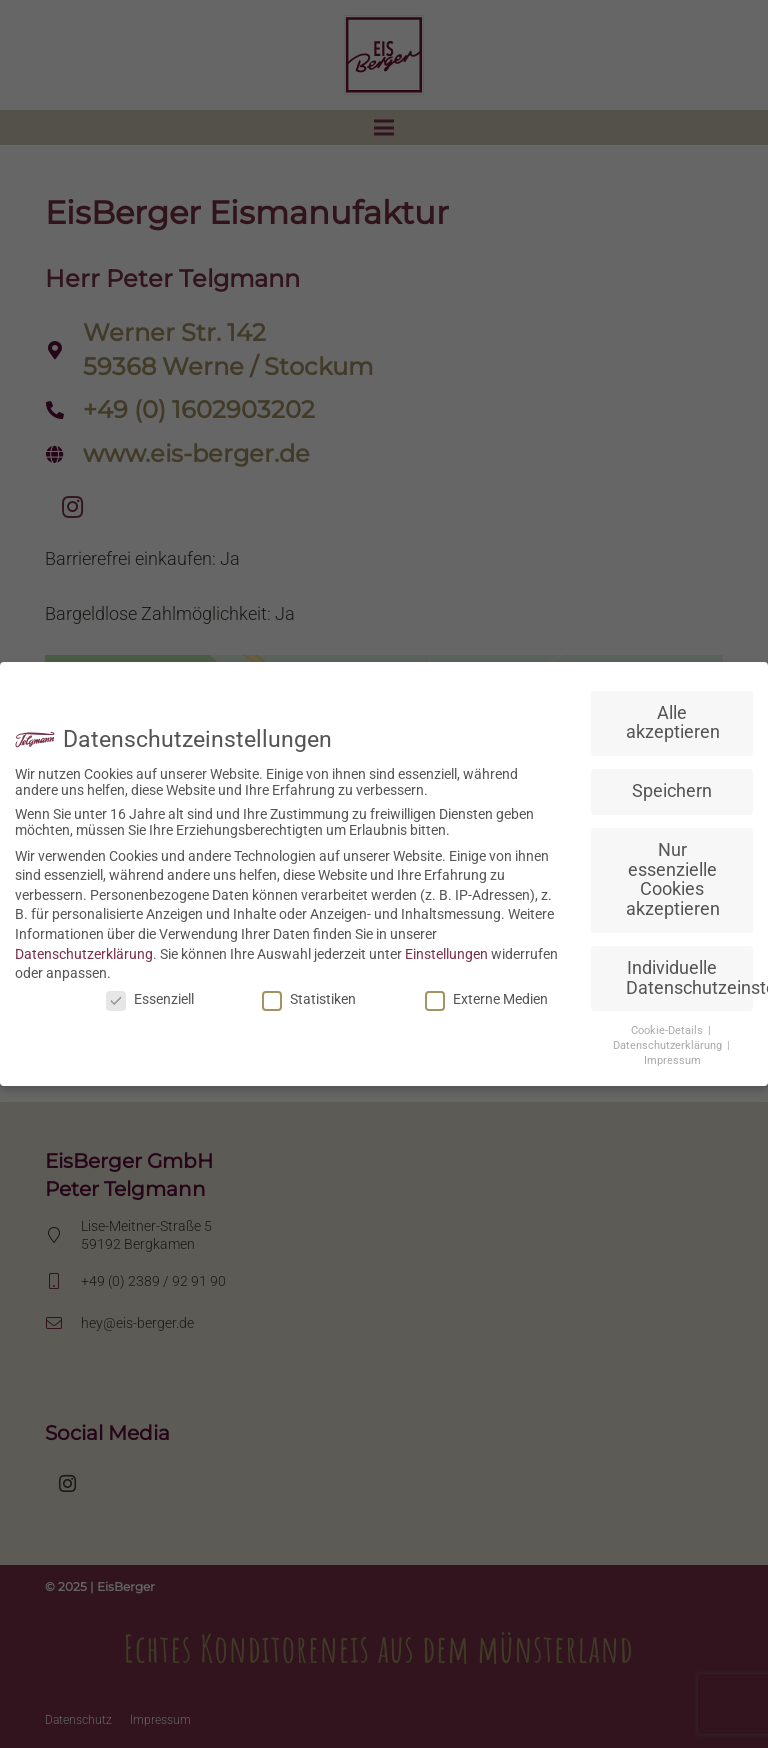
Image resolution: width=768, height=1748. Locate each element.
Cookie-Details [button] (668, 1030)
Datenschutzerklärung (84, 954)
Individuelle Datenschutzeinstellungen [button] (689, 978)
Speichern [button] (672, 791)
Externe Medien (486, 999)
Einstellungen (446, 954)
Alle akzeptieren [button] (673, 723)
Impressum (672, 1060)
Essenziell (150, 999)
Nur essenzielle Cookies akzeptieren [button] (673, 879)
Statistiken (309, 999)
